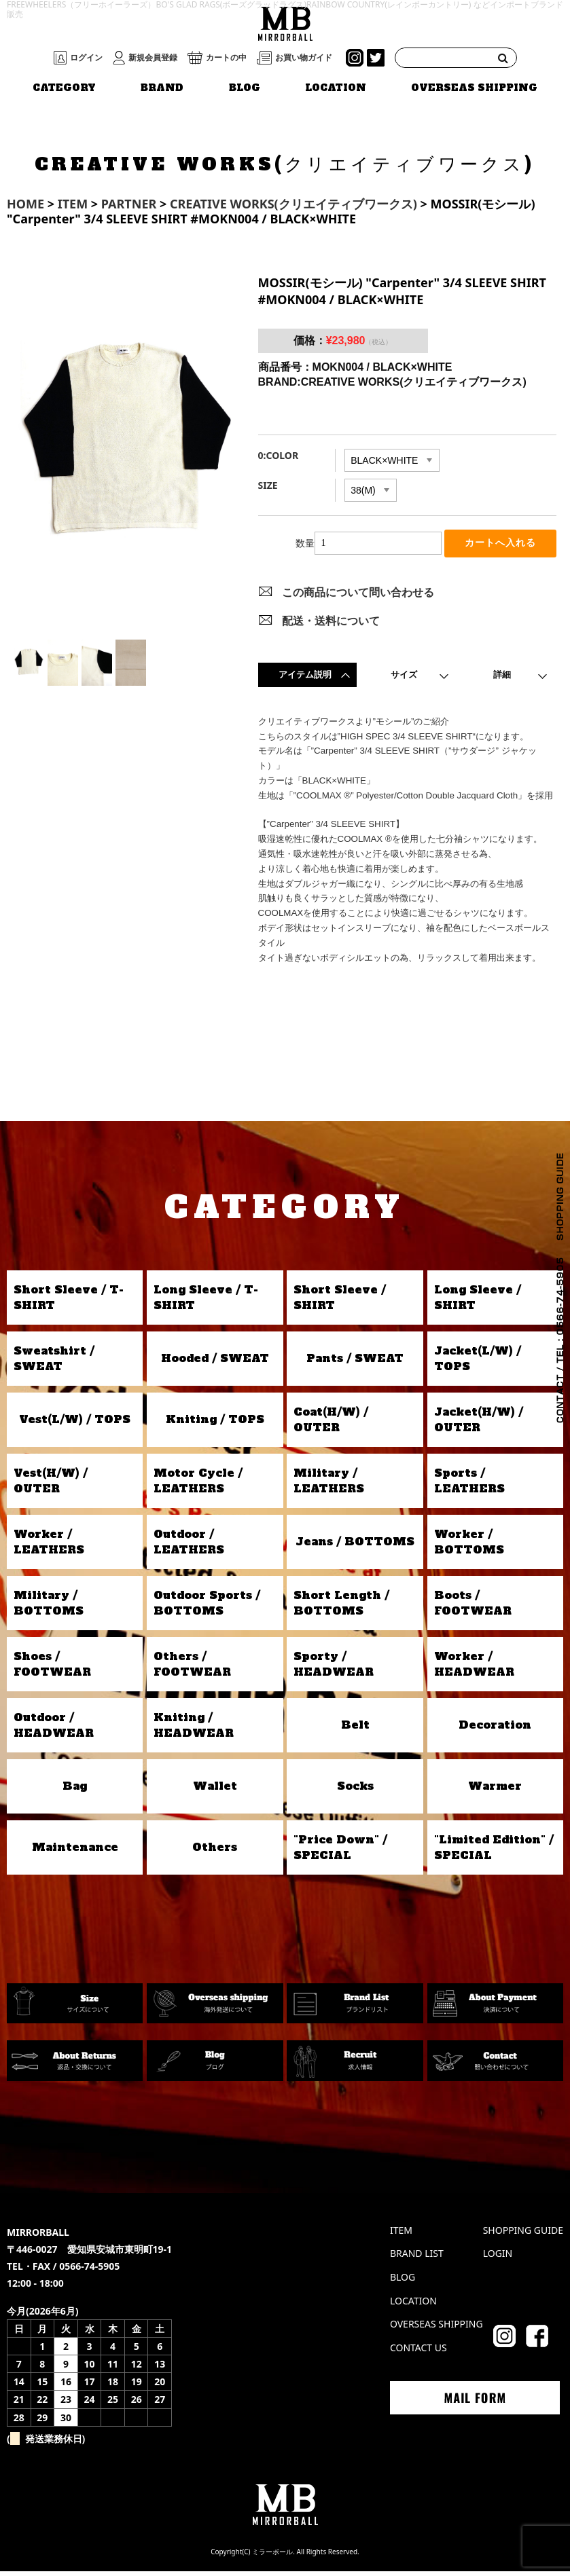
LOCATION (335, 87)
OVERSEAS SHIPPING (474, 87)
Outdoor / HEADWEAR (54, 1729)
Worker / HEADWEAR (474, 1668)
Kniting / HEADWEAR (194, 1729)
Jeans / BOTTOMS (355, 1546)
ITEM (401, 2234)
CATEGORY (64, 87)
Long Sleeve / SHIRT (477, 1302)
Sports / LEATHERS (469, 1485)
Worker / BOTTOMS (469, 1546)
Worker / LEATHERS (49, 1546)
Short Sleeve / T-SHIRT (69, 1302)
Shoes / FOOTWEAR (52, 1668)
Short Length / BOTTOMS (341, 1607)
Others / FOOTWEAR (192, 1668)
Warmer (495, 1790)
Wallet (215, 1790)
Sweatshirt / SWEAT (54, 1363)
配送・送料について (331, 625)
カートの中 (226, 57)
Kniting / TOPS (215, 1423)
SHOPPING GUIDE (523, 2234)
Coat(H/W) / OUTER (330, 1424)
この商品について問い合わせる (358, 596)
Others (214, 1851)
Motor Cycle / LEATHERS (198, 1485)
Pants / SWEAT (355, 1362)
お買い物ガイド (303, 57)
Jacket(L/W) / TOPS (477, 1363)
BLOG (244, 87)
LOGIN (498, 2257)
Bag (75, 1790)
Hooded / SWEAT (215, 1362)
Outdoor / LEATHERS (189, 1546)
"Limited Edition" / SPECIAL (494, 1851)
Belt (355, 1729)
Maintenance (75, 1851)
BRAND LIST (417, 2257)
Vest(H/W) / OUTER (51, 1485)
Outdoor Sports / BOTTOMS (207, 1607)
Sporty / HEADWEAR (333, 1668)
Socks (355, 1790)
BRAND (162, 87)
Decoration (495, 1729)
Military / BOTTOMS (49, 1607)
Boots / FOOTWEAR (473, 1607)
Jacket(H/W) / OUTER (478, 1424)
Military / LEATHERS (328, 1485)
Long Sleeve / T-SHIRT (206, 1302)
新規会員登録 (152, 57)
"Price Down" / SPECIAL (340, 1851)
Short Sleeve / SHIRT (339, 1302)
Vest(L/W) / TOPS (74, 1423)
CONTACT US (418, 2351)
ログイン (86, 57)
